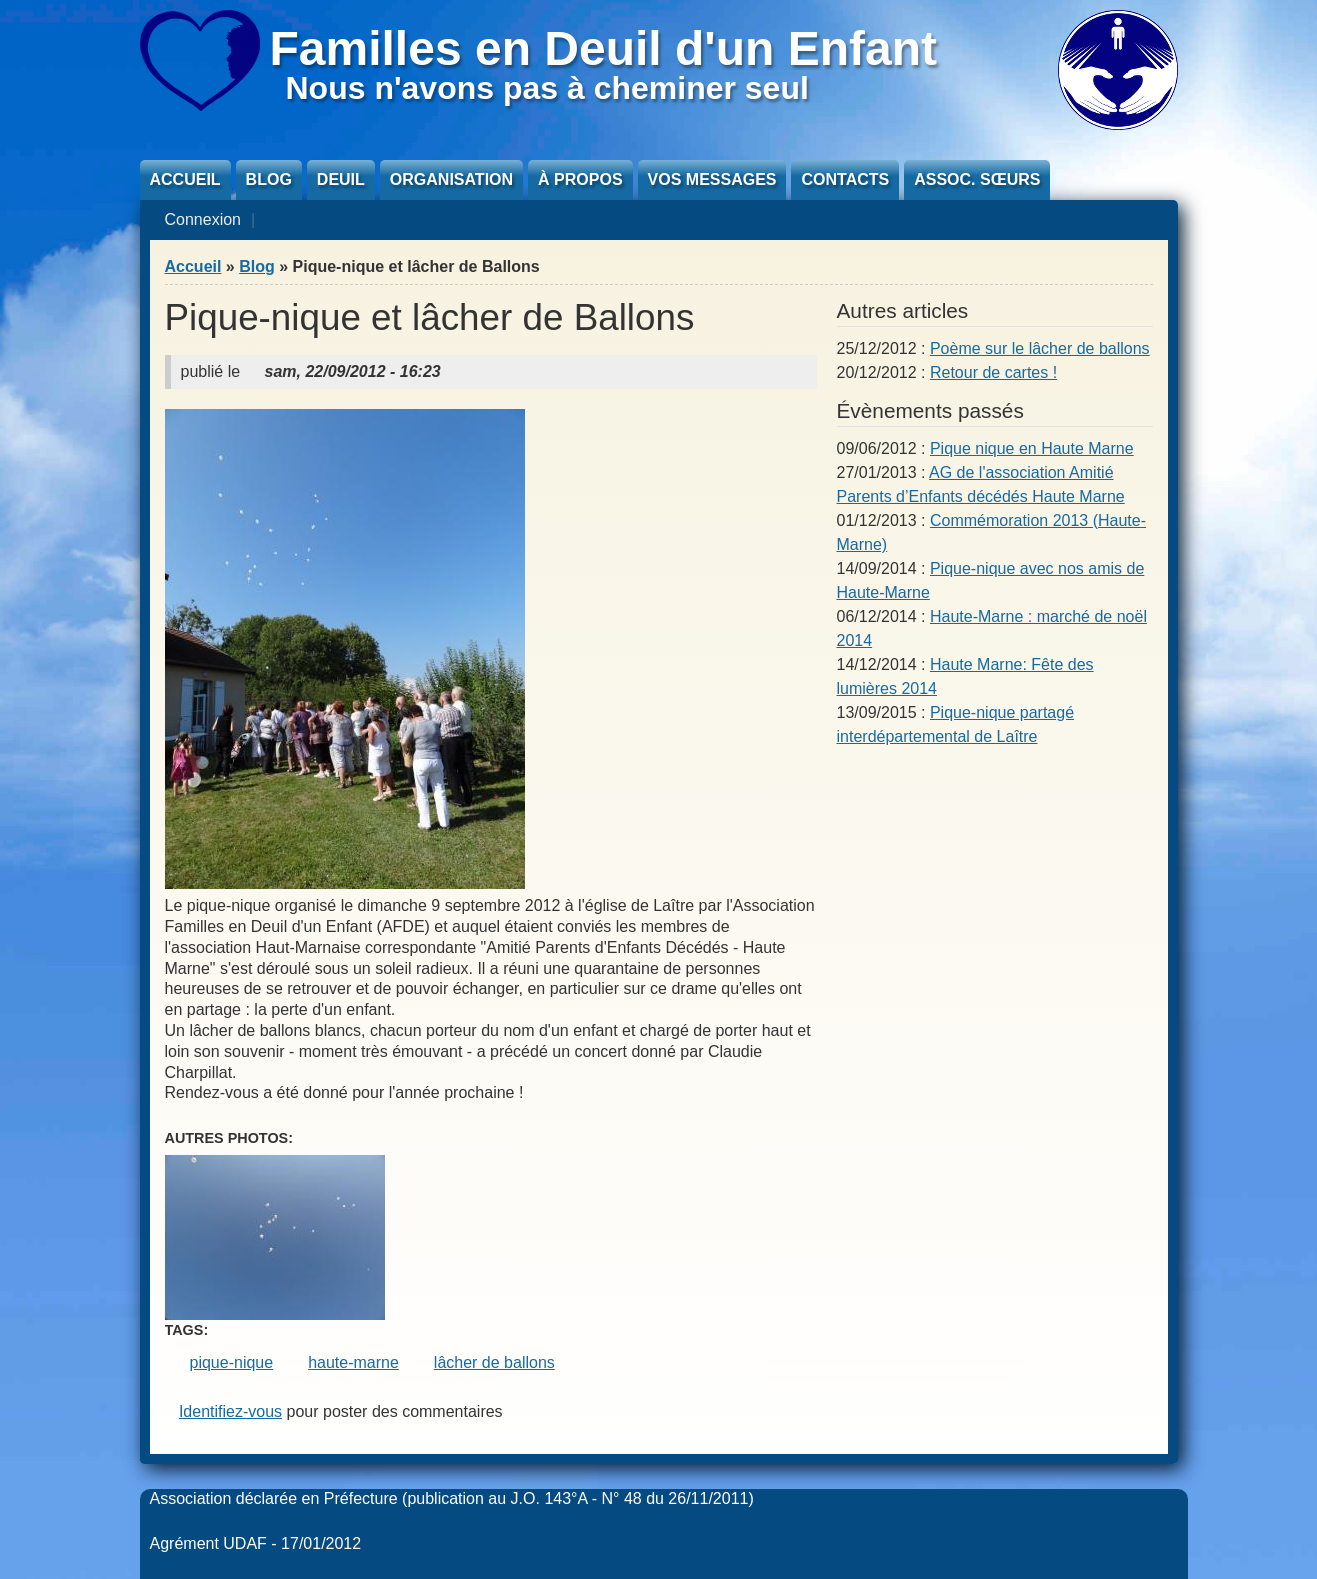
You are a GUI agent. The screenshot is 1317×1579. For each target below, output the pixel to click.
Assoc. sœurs (977, 179)
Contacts (845, 179)
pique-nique (232, 1362)
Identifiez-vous (230, 1411)
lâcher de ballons (494, 1362)
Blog (269, 179)
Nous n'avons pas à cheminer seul (547, 88)
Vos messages (712, 179)
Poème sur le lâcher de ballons (1040, 348)
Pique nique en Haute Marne (1032, 448)
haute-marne (353, 1362)
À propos (580, 179)
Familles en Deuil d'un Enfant (604, 48)
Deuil (341, 179)
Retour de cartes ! (993, 372)
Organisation (451, 179)
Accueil (185, 179)
